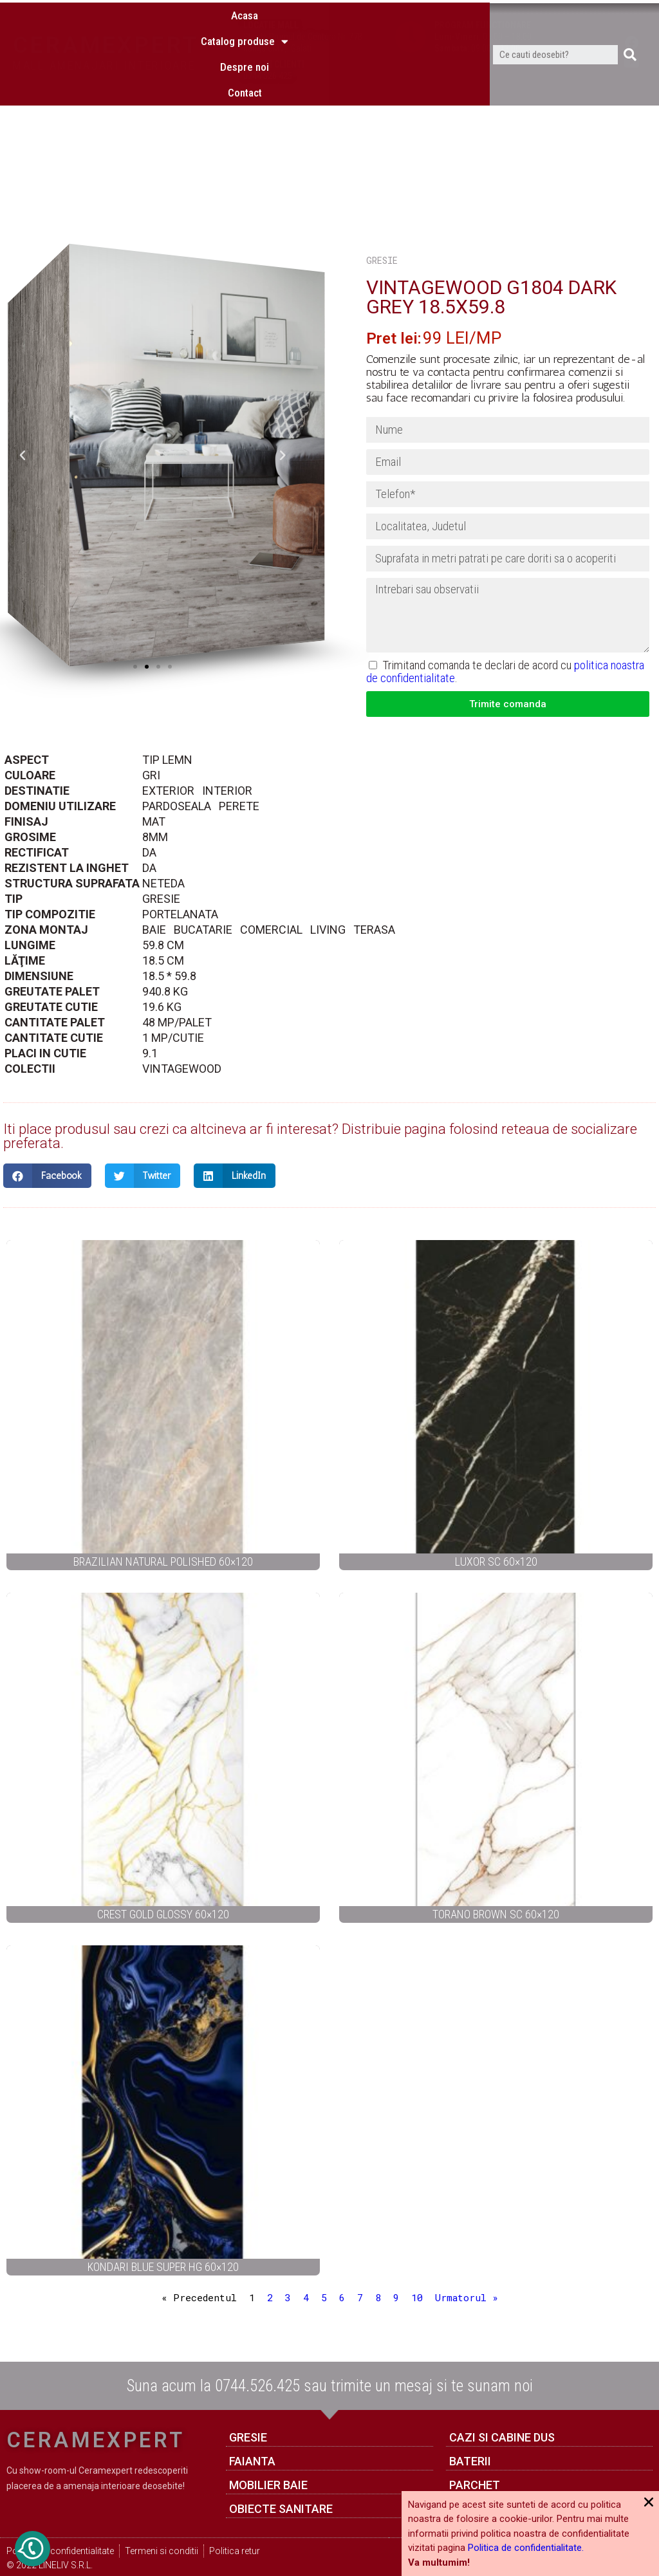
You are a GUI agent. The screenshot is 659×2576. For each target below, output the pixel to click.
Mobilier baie (268, 2485)
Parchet (474, 2485)
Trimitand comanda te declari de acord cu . (505, 671)
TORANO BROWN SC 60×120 (495, 1914)
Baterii (470, 2461)
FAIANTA (252, 2461)
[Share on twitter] (143, 1175)
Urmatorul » (466, 2297)
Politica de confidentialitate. (526, 2547)
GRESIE (382, 260)
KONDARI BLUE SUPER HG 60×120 (163, 2267)
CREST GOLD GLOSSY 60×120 (163, 1914)
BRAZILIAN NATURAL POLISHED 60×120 (163, 1561)
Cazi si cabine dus (502, 2437)
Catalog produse (244, 142)
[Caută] (630, 155)
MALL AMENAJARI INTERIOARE (104, 65)
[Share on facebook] (47, 1175)
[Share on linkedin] (234, 1175)
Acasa (244, 116)
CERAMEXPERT (106, 45)
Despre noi (244, 168)
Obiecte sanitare (281, 2509)
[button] (135, 667)
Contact (245, 193)
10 (417, 2297)
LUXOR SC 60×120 (496, 1561)
